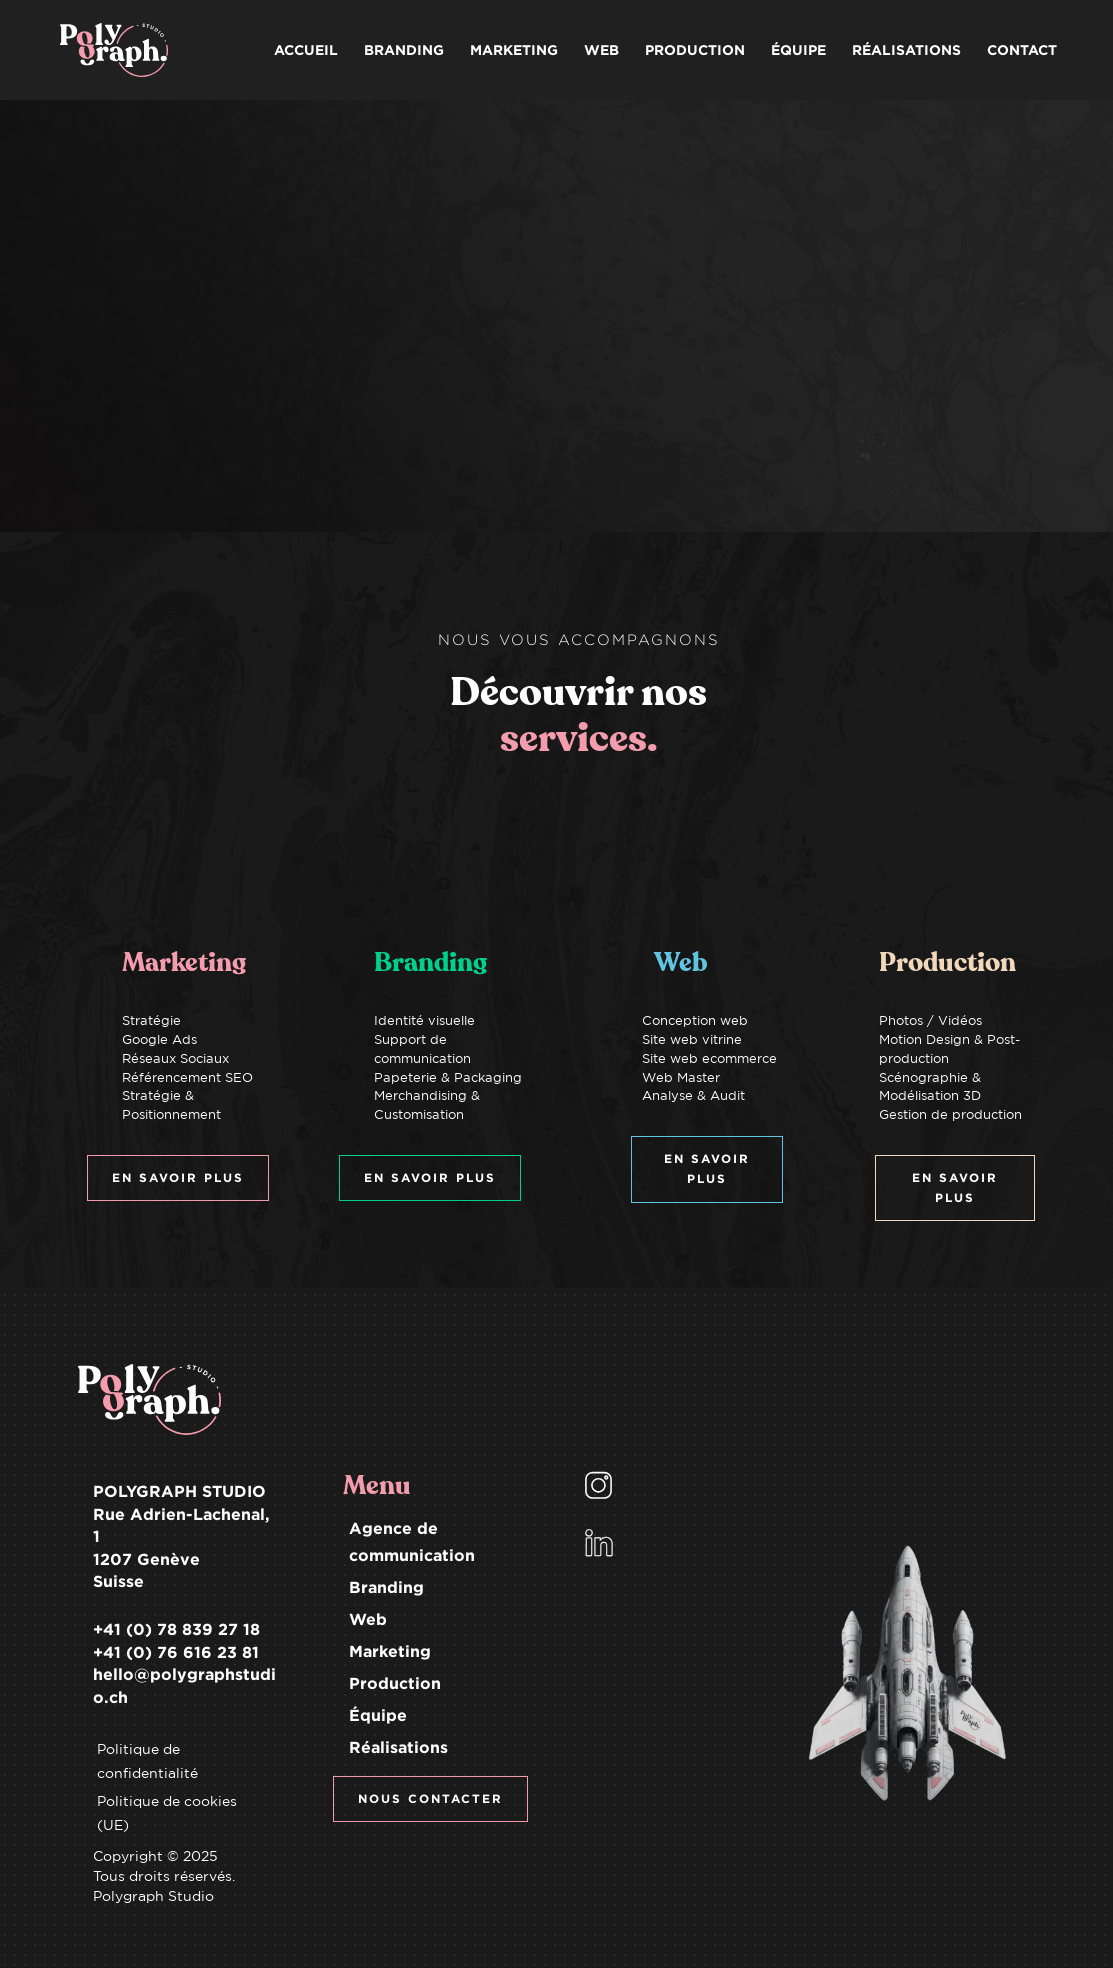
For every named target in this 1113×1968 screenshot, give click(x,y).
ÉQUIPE (798, 50)
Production (395, 1683)
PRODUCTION (695, 50)
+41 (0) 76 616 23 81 (176, 1652)
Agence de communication (412, 1541)
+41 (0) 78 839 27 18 (176, 1629)
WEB (601, 50)
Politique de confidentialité (147, 1761)
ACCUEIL (306, 50)
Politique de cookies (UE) (167, 1813)
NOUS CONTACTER (430, 1798)
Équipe (378, 1715)
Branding (386, 1587)
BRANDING (404, 50)
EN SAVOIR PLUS (178, 1177)
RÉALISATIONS (906, 50)
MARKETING (514, 50)
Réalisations (398, 1747)
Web (368, 1619)
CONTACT (1022, 50)
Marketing (390, 1651)
